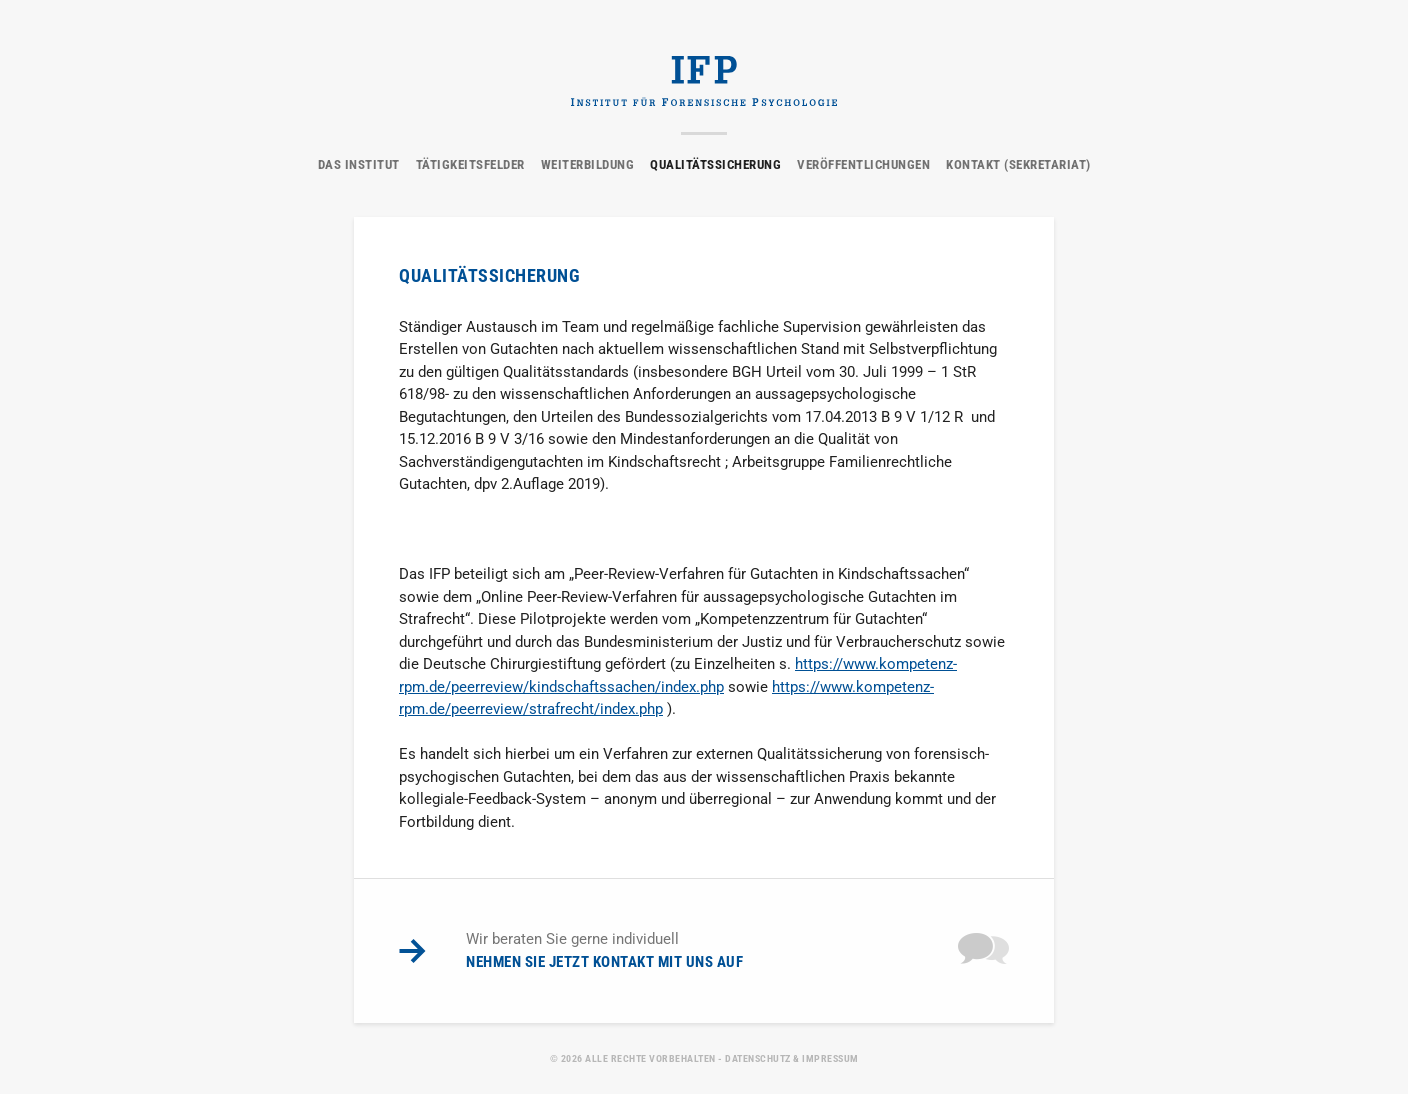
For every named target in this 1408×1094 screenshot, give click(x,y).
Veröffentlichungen (863, 164)
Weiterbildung (588, 164)
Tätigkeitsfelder (470, 164)
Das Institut (359, 164)
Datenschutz (758, 1058)
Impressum (830, 1058)
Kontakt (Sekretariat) (1018, 164)
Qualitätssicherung (715, 164)
